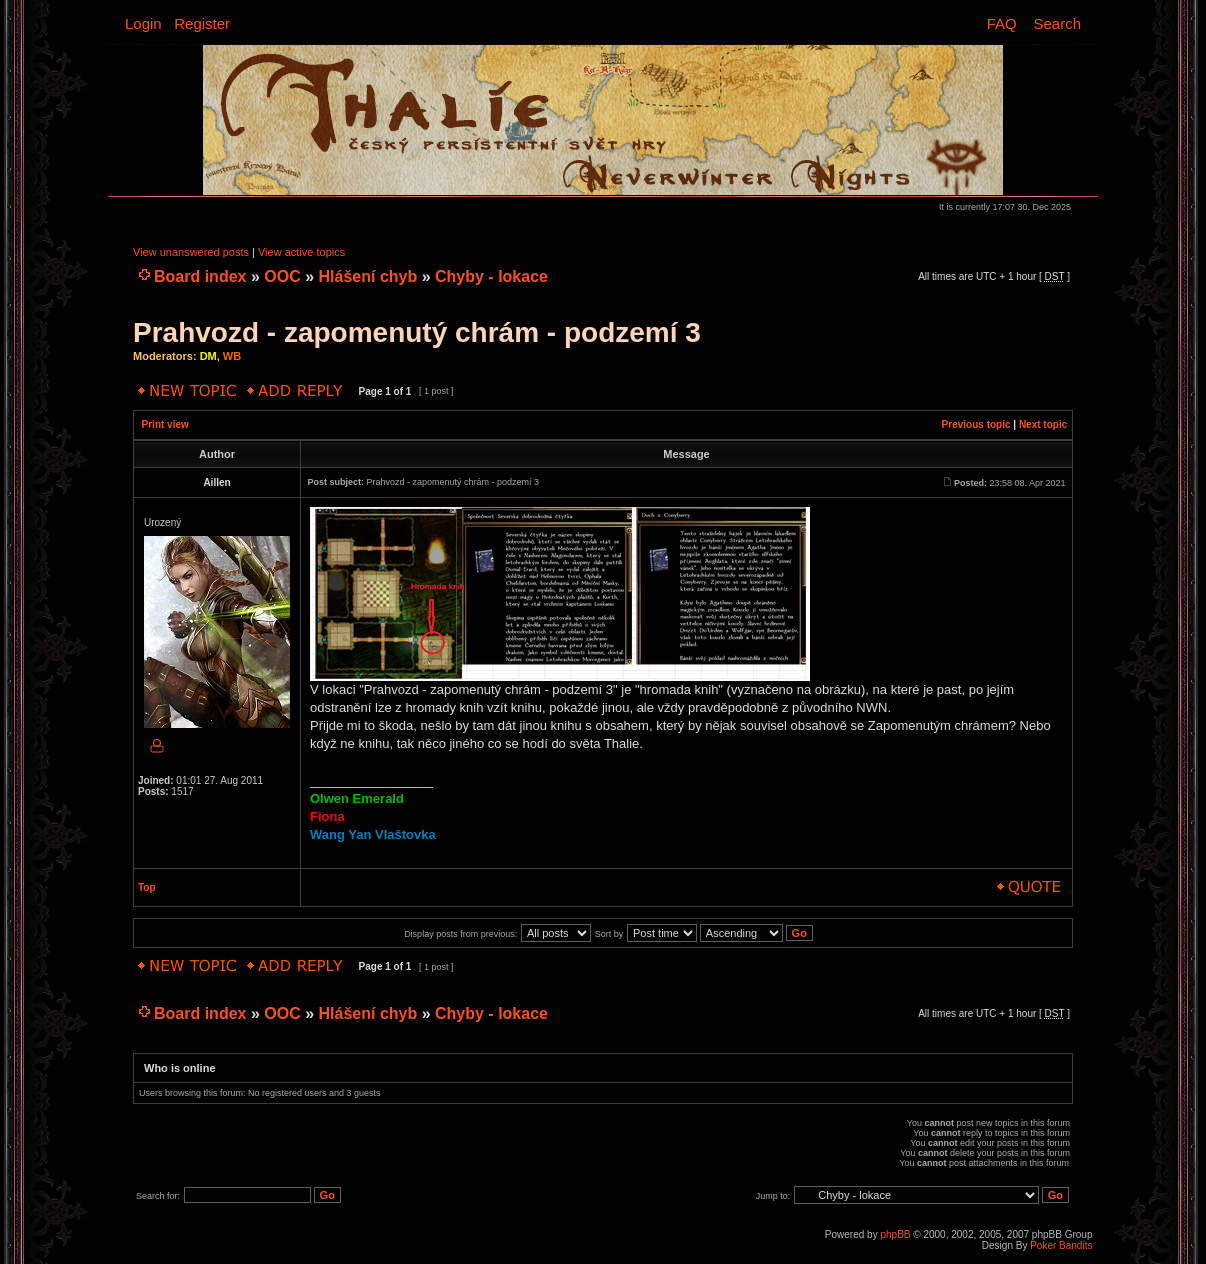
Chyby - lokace (491, 276)
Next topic (1043, 424)
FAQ (1002, 23)
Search (1057, 23)
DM (208, 356)
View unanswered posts (191, 252)
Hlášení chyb (368, 276)
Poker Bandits (1061, 1245)
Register (202, 23)
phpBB (895, 1234)
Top (147, 887)
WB (232, 356)
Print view (165, 424)
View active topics (301, 252)
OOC (282, 276)
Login (143, 23)
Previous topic (976, 424)
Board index (200, 276)
